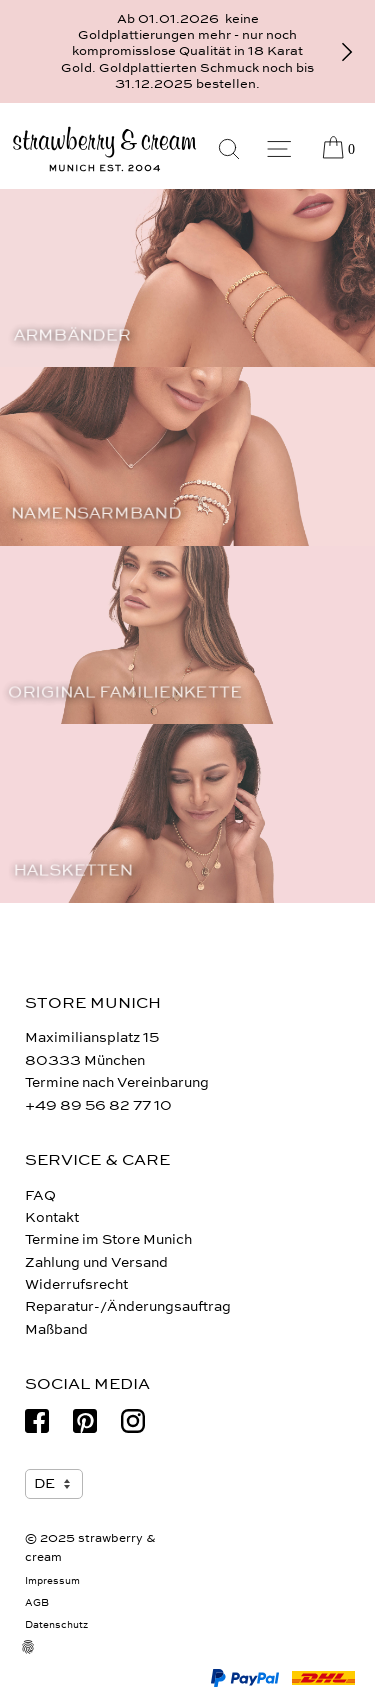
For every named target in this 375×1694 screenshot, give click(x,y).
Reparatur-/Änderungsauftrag (128, 1306)
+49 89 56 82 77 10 (98, 1105)
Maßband (56, 1329)
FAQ (40, 1195)
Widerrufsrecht (76, 1284)
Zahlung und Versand (96, 1262)
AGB (37, 1603)
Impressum (52, 1581)
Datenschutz (56, 1625)
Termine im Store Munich (108, 1239)
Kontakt (52, 1217)
